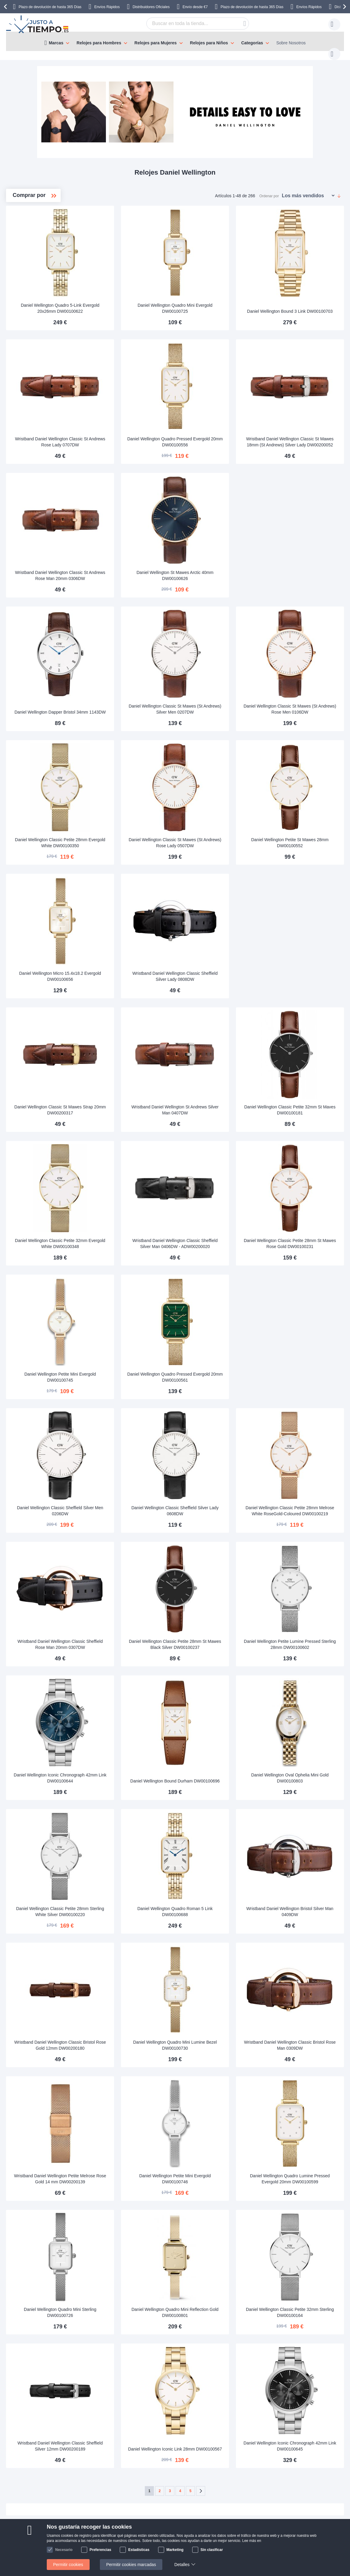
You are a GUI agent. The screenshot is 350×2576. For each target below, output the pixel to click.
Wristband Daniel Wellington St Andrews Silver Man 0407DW (216, 1059)
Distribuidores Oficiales (151, 7)
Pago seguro (34, 2460)
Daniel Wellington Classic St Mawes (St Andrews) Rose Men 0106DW (302, 677)
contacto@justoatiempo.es (270, 2442)
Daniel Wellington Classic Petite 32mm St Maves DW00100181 (302, 1059)
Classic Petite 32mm (43, 257)
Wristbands (35, 306)
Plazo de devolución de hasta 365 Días (50, 7)
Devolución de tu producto (117, 2451)
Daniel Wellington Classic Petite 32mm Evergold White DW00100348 (128, 1186)
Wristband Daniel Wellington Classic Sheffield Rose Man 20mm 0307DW (128, 1568)
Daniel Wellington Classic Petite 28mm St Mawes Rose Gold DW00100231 (302, 1184)
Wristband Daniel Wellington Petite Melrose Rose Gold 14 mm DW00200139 (128, 2075)
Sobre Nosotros (291, 42)
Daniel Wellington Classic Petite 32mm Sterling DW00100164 (302, 2204)
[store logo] (38, 24)
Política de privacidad (178, 2478)
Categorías (252, 42)
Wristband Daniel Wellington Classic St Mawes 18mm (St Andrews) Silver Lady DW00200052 (303, 420)
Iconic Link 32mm (40, 286)
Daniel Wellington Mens (44, 228)
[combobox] (188, 23)
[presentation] (6, 6)
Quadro (32, 296)
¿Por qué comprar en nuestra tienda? (193, 2460)
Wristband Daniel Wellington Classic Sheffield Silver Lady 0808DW (216, 932)
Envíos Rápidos (107, 7)
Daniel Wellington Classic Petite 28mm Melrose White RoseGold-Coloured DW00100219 (302, 1439)
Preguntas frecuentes (178, 2451)
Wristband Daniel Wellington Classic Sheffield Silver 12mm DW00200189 (128, 2332)
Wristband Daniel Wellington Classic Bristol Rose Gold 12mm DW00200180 (128, 1947)
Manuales (102, 2442)
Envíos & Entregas (39, 2442)
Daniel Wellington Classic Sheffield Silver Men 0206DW (128, 1441)
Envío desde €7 (195, 7)
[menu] (175, 41)
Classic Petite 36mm (43, 248)
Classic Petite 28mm (44, 267)
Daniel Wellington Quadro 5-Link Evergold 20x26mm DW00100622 (128, 295)
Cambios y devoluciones (45, 2469)
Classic (31, 238)
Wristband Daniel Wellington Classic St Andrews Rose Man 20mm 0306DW (128, 548)
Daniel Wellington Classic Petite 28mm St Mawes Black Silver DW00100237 (215, 1566)
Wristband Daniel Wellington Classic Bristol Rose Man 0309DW (303, 1950)
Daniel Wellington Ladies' (44, 219)
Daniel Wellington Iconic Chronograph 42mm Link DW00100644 (128, 1693)
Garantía (101, 2460)
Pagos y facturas (37, 2451)
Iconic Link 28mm (40, 277)
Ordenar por (269, 190)
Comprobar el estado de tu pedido (190, 2469)
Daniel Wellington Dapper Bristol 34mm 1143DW (128, 677)
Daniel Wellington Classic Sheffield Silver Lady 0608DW (215, 1441)
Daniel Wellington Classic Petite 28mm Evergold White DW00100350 (128, 805)
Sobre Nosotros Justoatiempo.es (189, 2442)
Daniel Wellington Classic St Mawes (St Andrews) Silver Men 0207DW (215, 677)
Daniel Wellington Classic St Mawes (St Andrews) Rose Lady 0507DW (215, 805)
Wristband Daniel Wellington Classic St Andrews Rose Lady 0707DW (128, 423)
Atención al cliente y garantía (49, 2478)
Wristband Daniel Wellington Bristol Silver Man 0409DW (303, 1822)
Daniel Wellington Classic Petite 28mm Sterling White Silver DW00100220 (128, 1820)
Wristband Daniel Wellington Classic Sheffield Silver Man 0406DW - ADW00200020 (216, 1184)
